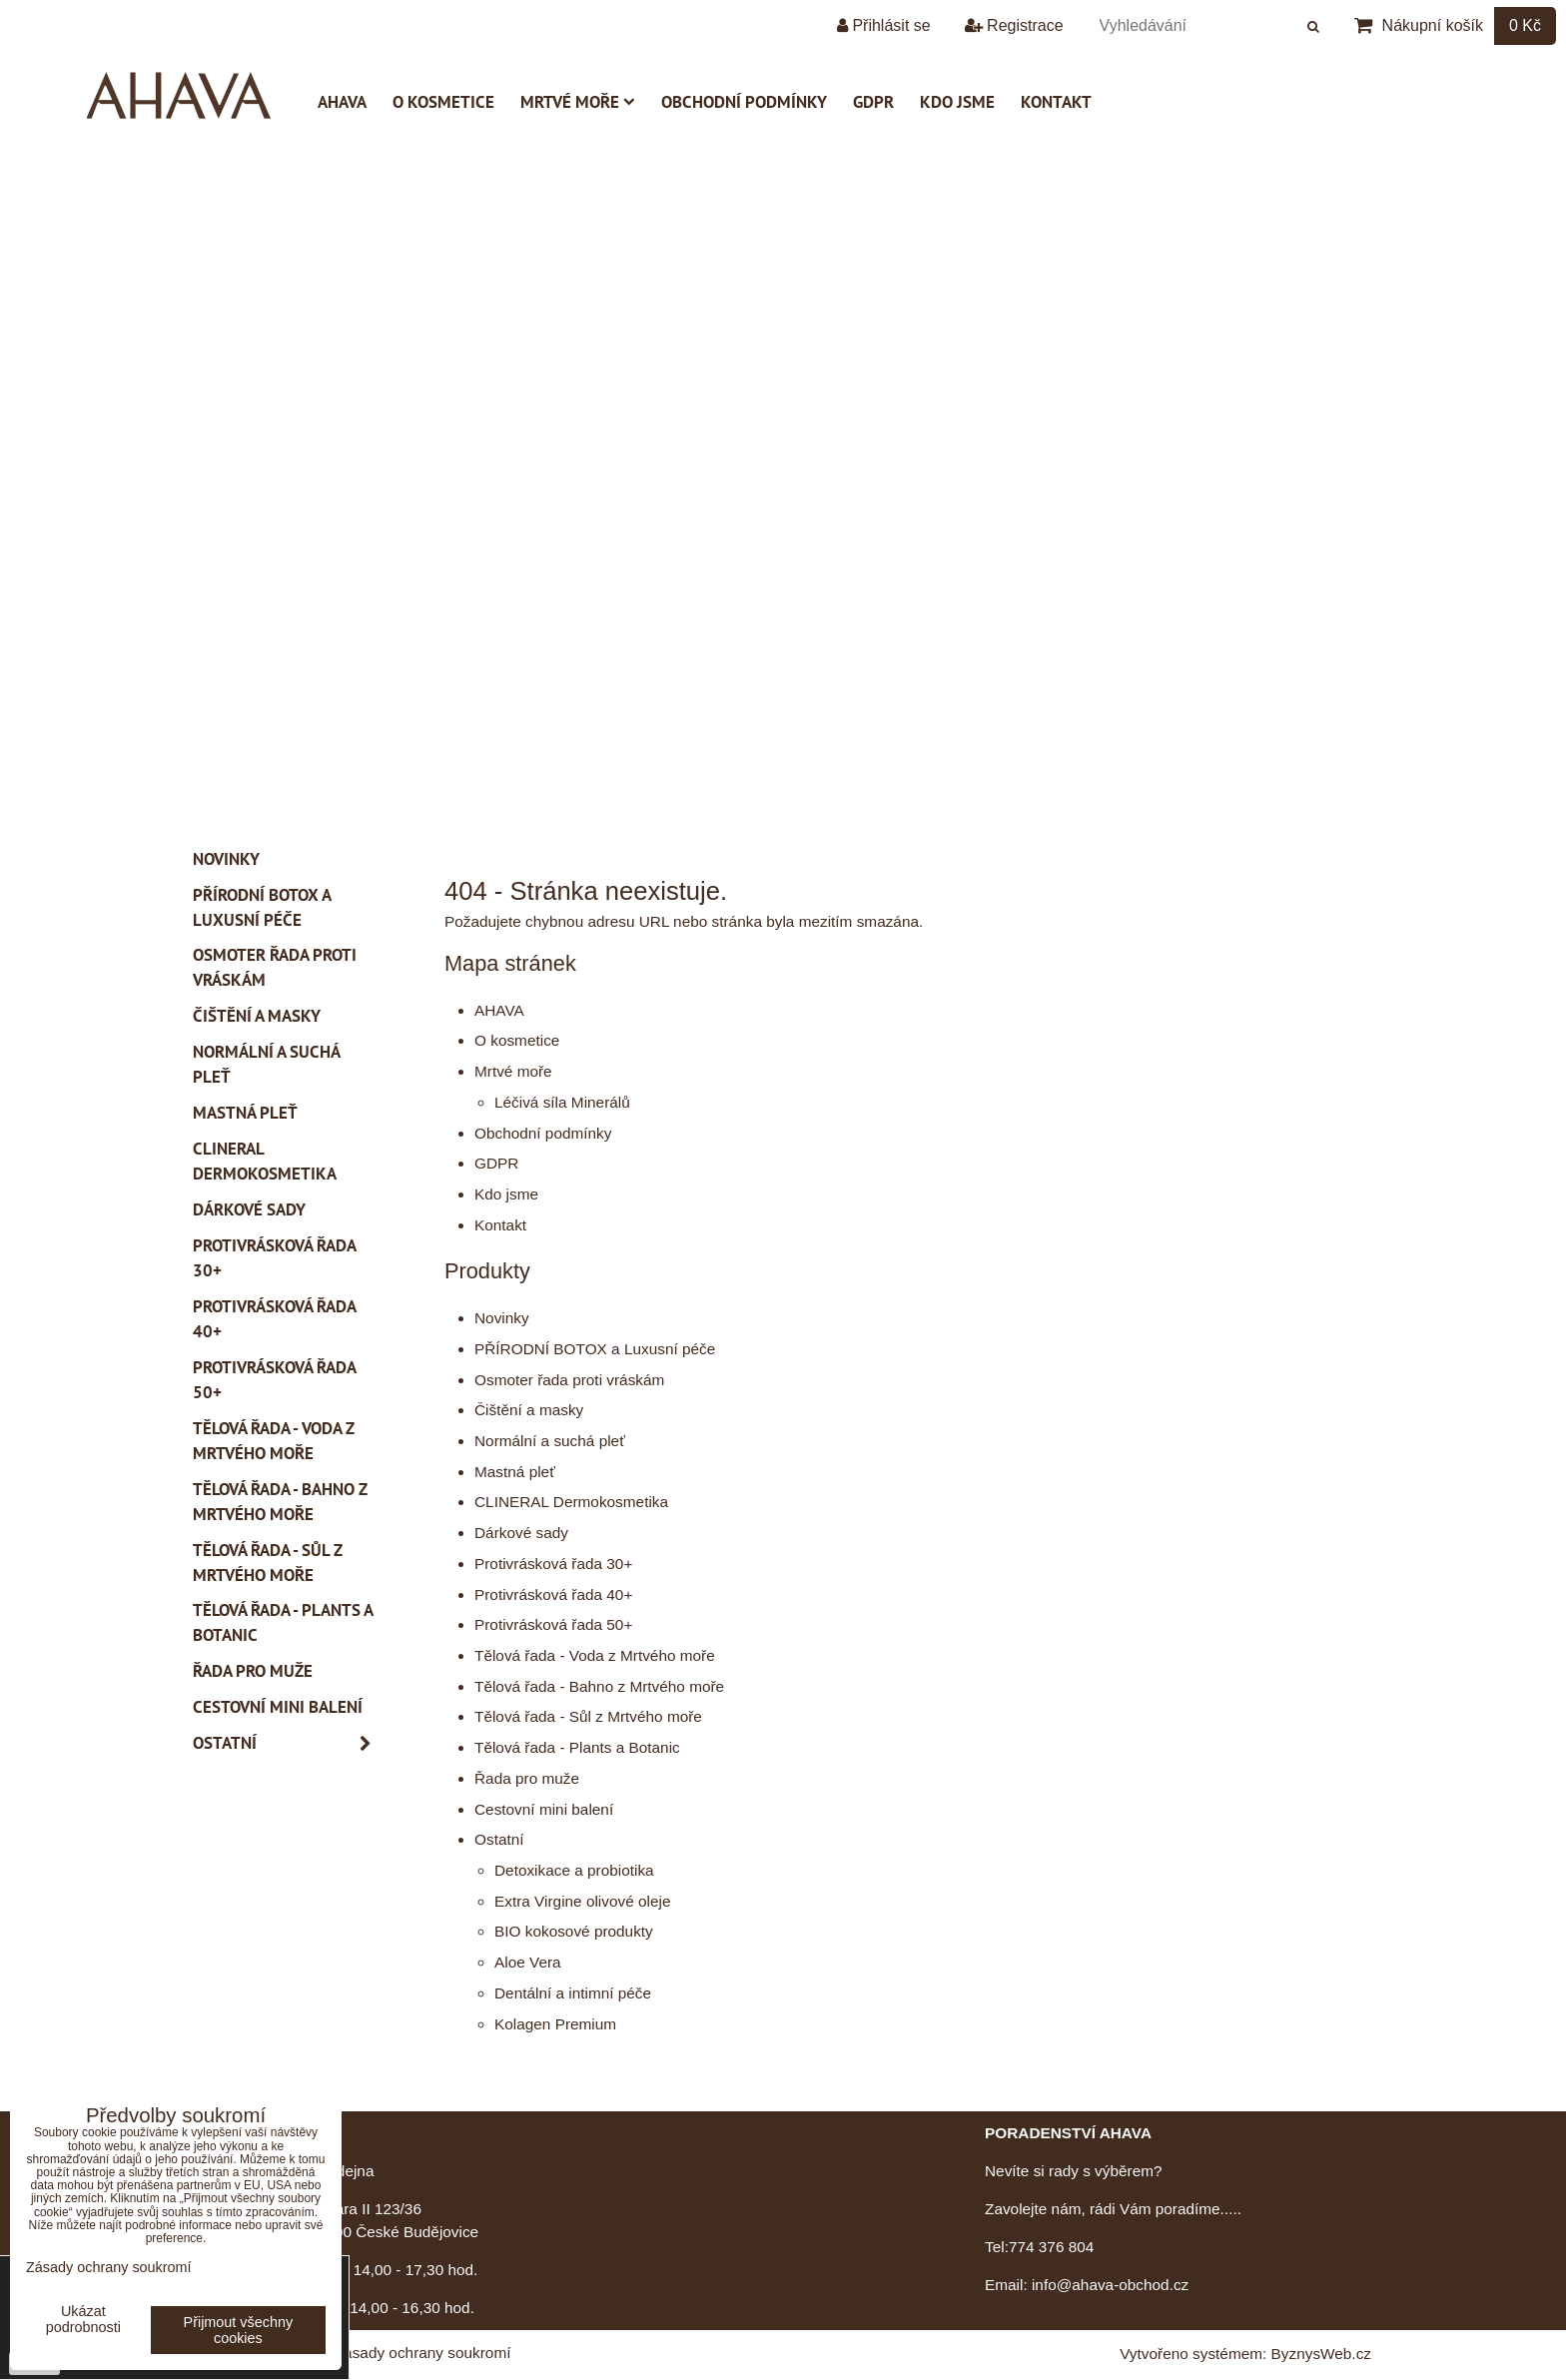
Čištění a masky (528, 1409)
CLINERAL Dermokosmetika (571, 1501)
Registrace (1014, 25)
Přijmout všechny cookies (239, 2330)
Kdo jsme (957, 102)
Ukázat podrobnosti (83, 2319)
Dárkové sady (521, 1532)
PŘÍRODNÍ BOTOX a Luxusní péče (594, 1348)
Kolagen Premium (555, 2023)
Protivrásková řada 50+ (553, 1624)
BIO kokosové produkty (573, 1931)
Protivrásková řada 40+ (553, 1594)
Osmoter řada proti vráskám (569, 1379)
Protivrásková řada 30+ (553, 1563)
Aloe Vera (527, 1962)
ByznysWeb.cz (1321, 2353)
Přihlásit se (884, 25)
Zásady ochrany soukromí (423, 2352)
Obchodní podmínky (744, 102)
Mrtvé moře (577, 102)
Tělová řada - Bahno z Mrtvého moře (599, 1686)
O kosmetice (443, 102)
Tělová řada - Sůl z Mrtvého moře (588, 1716)
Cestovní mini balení (543, 1809)
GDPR (873, 102)
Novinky (501, 1317)
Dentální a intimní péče (572, 1992)
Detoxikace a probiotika (574, 1870)
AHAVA (342, 102)
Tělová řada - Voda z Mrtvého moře (594, 1655)
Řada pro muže (526, 1778)
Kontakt (1056, 102)
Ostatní (499, 1839)
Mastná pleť (514, 1471)
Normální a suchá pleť (549, 1440)
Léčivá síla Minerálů (562, 1102)
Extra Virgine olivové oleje (582, 1901)
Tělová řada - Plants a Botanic (577, 1747)
